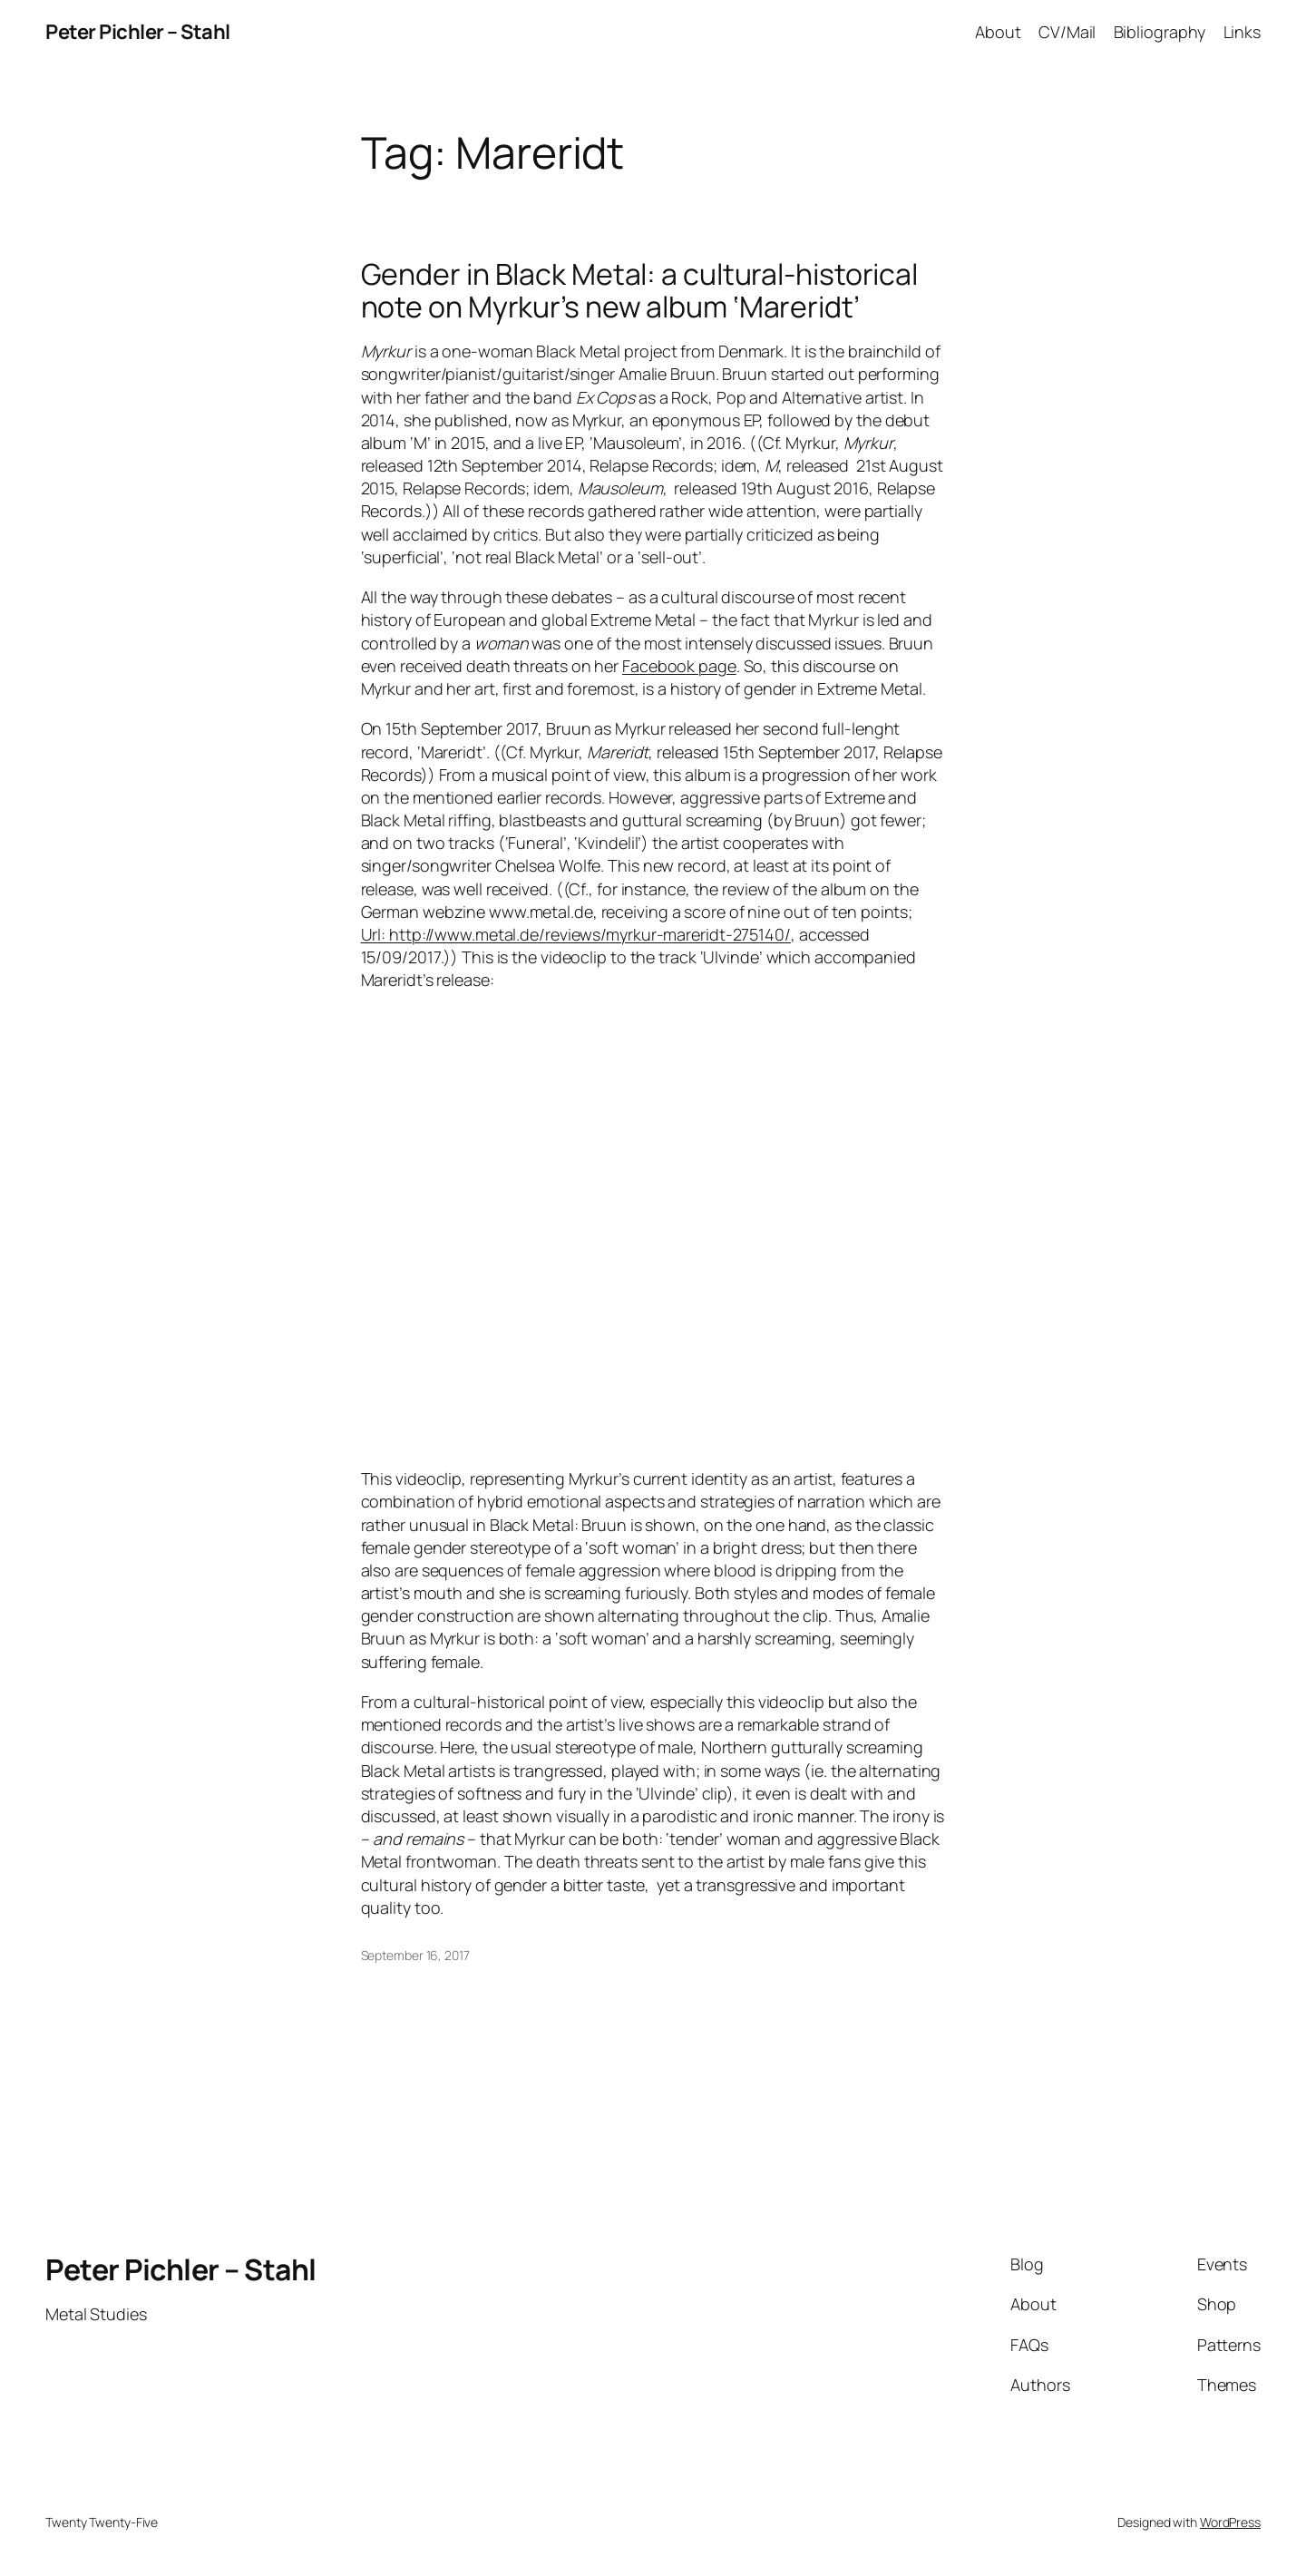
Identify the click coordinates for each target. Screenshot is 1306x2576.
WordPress (1230, 2522)
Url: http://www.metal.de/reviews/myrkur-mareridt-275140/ (576, 934)
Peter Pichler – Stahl (137, 31)
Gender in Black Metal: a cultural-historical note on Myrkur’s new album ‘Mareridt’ (640, 290)
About (998, 32)
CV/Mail (1067, 32)
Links (1242, 32)
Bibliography (1160, 32)
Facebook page (679, 666)
